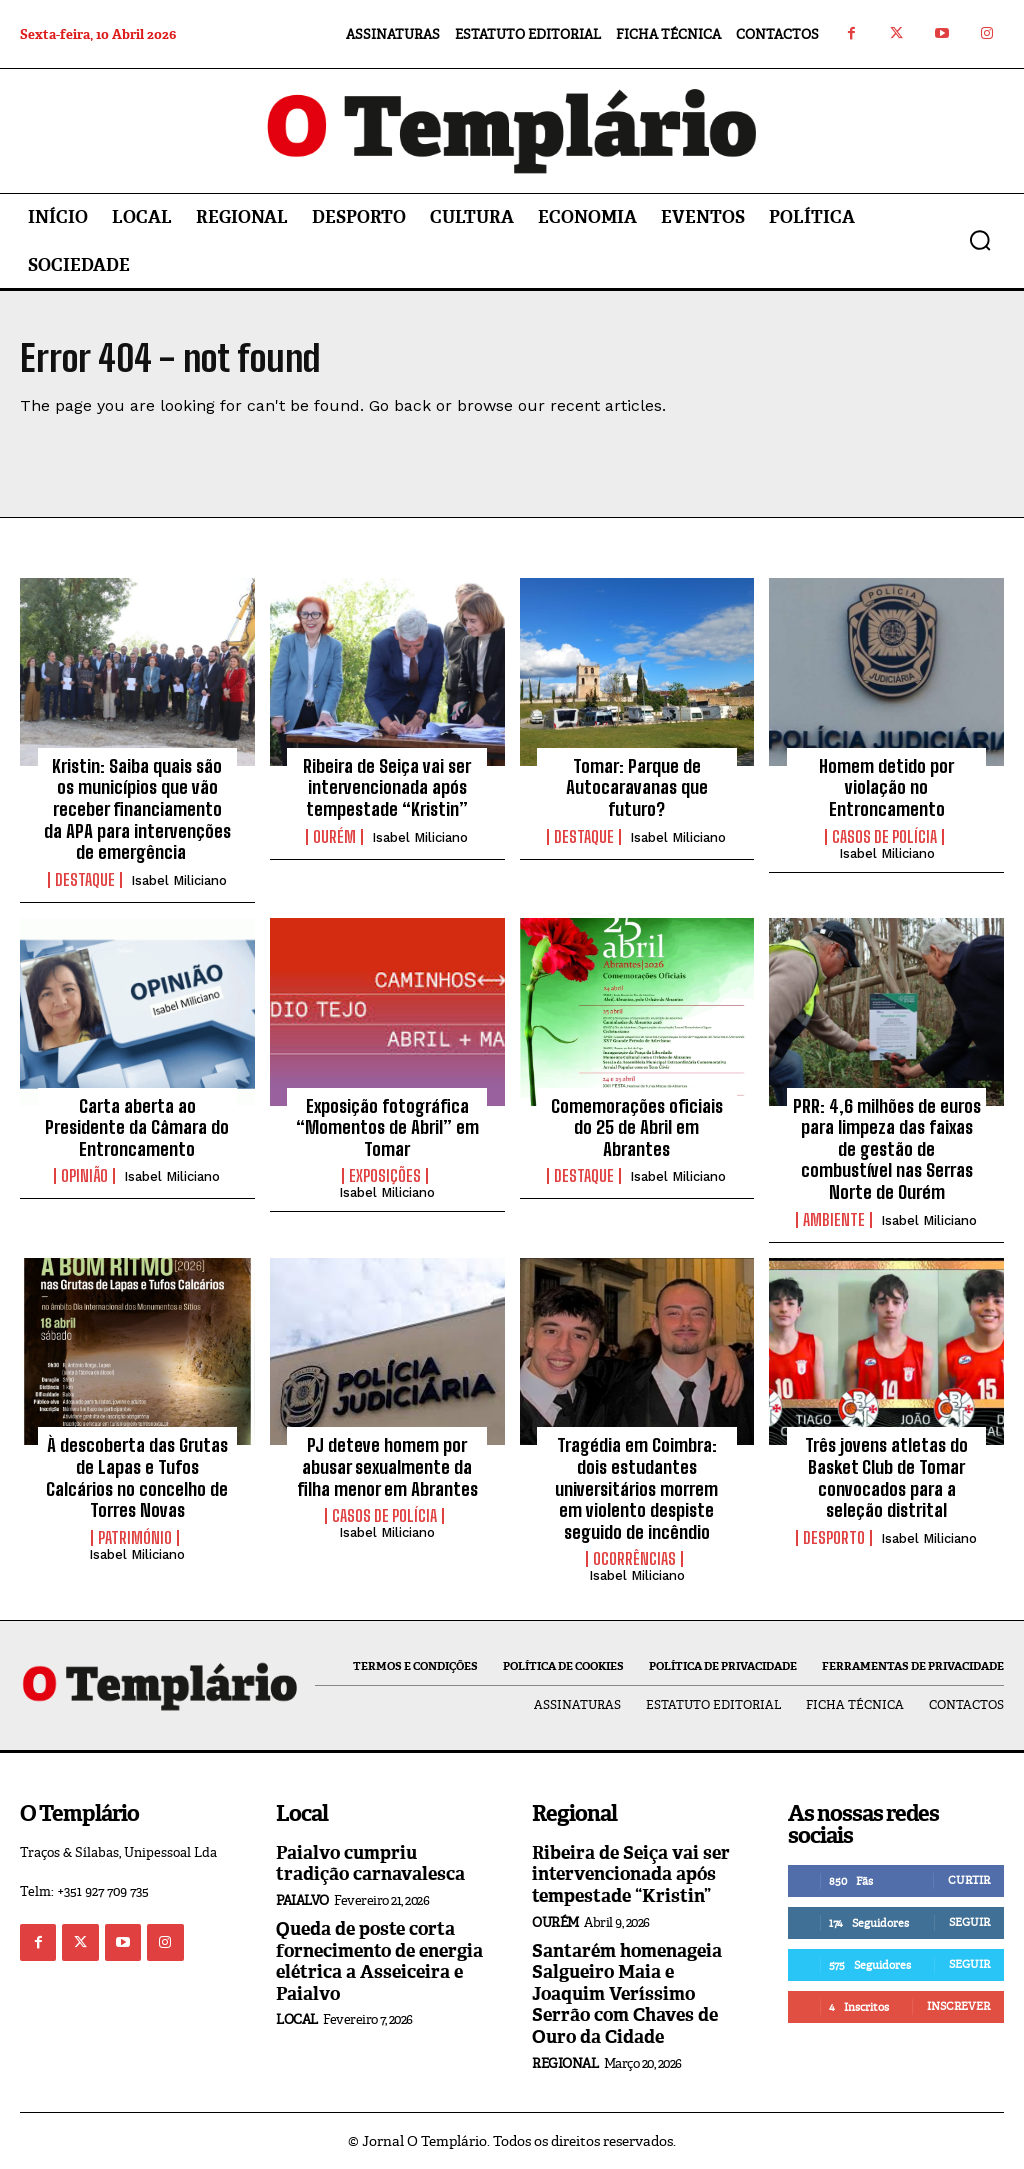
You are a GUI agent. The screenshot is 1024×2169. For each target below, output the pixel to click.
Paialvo (302, 1900)
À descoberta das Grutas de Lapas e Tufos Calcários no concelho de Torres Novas (137, 1477)
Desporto (834, 1538)
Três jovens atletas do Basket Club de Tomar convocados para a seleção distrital (886, 1477)
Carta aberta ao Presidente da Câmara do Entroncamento (137, 1127)
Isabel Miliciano (179, 880)
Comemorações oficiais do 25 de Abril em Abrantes (637, 1127)
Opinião (84, 1176)
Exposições (385, 1176)
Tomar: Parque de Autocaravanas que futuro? (637, 787)
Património (135, 1538)
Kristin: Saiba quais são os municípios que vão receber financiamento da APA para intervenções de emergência (137, 809)
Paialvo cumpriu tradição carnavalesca (370, 1864)
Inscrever (958, 2006)
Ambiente (834, 1220)
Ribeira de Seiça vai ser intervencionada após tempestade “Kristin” (387, 787)
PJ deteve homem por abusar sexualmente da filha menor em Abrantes (387, 1466)
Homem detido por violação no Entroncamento (886, 787)
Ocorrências (634, 1559)
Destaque (85, 880)
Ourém (334, 837)
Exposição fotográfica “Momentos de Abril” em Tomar (387, 1127)
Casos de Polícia (884, 837)
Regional (565, 2063)
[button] (980, 240)
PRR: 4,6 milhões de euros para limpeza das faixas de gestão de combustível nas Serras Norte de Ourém (887, 1149)
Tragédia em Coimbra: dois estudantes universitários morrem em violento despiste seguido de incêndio (636, 1488)
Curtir (969, 1880)
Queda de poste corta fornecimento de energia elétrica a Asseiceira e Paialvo (379, 1961)
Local (297, 2019)
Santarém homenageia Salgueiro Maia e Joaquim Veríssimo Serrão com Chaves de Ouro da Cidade (627, 1994)
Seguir (969, 1922)
